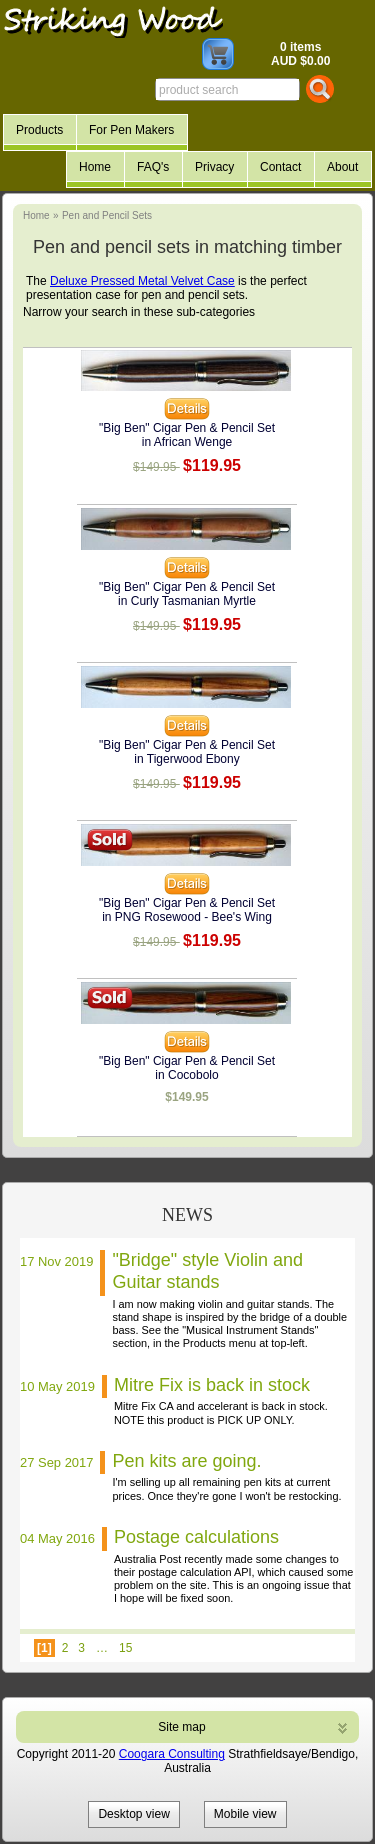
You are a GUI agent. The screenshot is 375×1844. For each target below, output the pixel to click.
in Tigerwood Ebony (186, 759)
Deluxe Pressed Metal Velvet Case (142, 281)
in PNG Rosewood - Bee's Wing (187, 917)
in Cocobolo (186, 1075)
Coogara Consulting (172, 1754)
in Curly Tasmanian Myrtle (187, 601)
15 (125, 1648)
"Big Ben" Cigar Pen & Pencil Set (187, 428)
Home (36, 215)
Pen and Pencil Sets (107, 215)
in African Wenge (187, 442)
